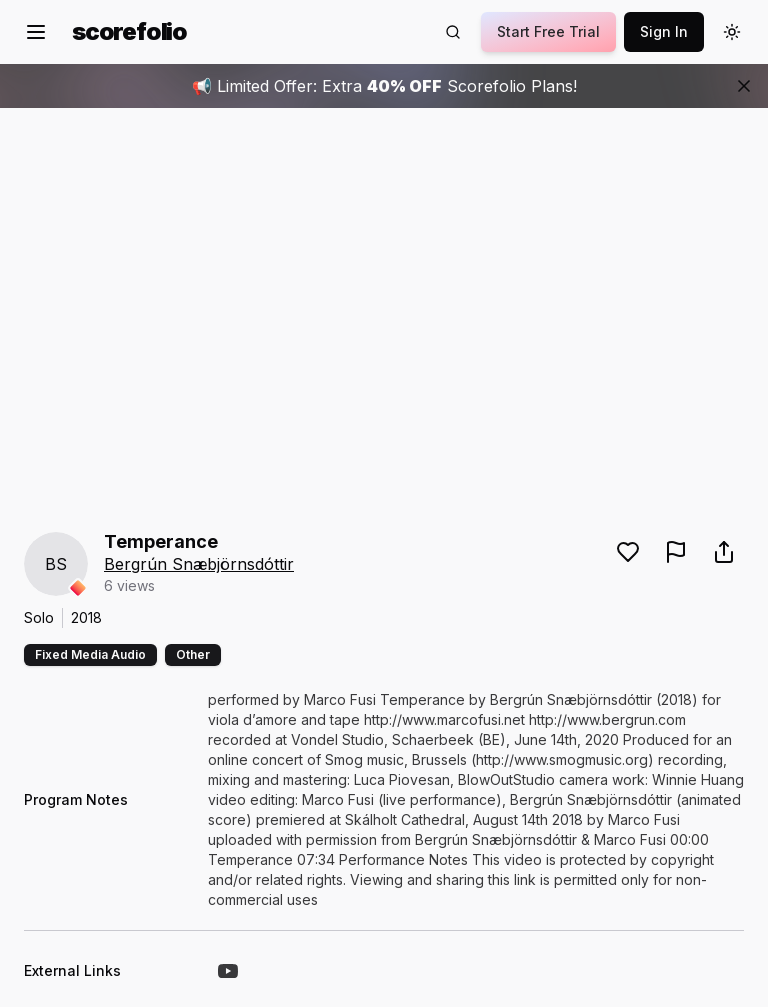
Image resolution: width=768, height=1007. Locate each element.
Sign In (664, 31)
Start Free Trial (548, 31)
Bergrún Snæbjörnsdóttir (199, 564)
